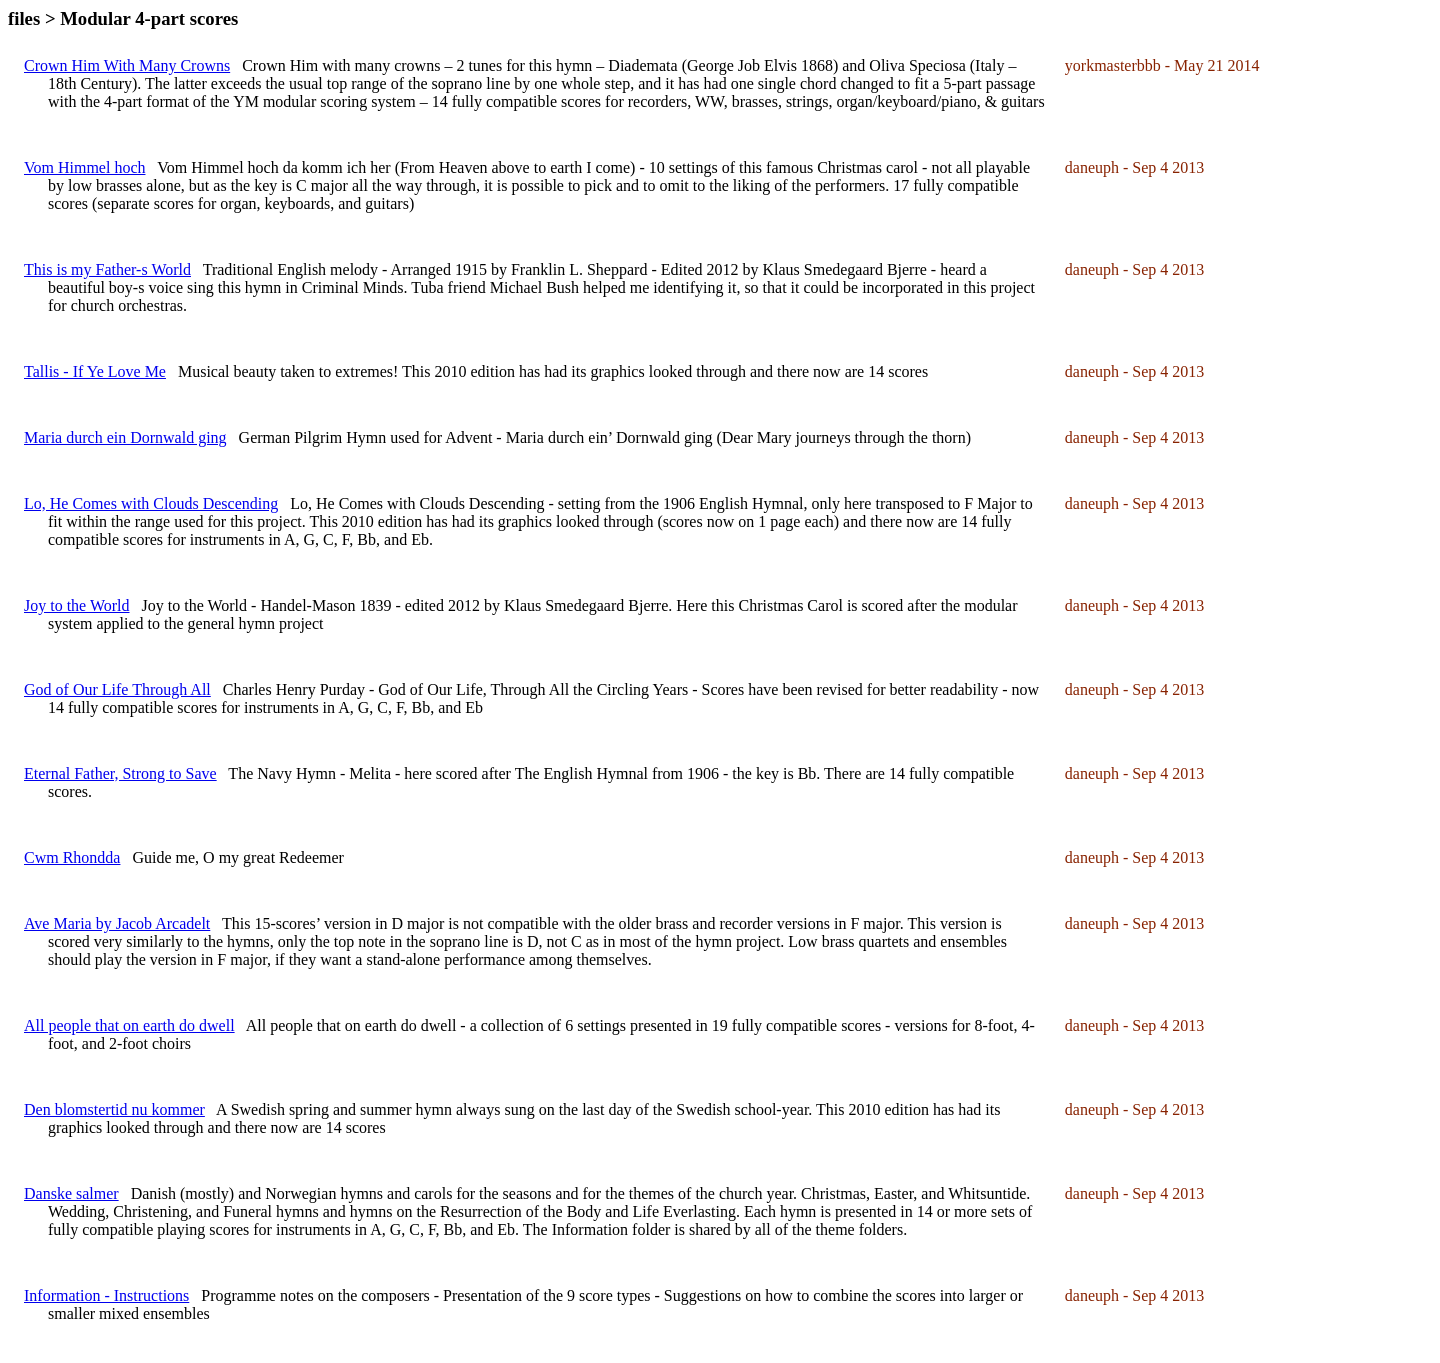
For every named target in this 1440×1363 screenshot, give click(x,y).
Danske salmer (71, 1193)
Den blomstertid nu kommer (114, 1109)
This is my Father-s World (107, 269)
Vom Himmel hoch (84, 167)
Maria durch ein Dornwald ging (125, 437)
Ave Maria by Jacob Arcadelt (117, 923)
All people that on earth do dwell (129, 1025)
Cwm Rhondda (72, 857)
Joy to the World (77, 605)
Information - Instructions (106, 1295)
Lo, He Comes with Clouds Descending (151, 503)
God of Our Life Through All (117, 689)
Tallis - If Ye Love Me (95, 371)
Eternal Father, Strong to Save (120, 773)
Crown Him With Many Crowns (127, 65)
